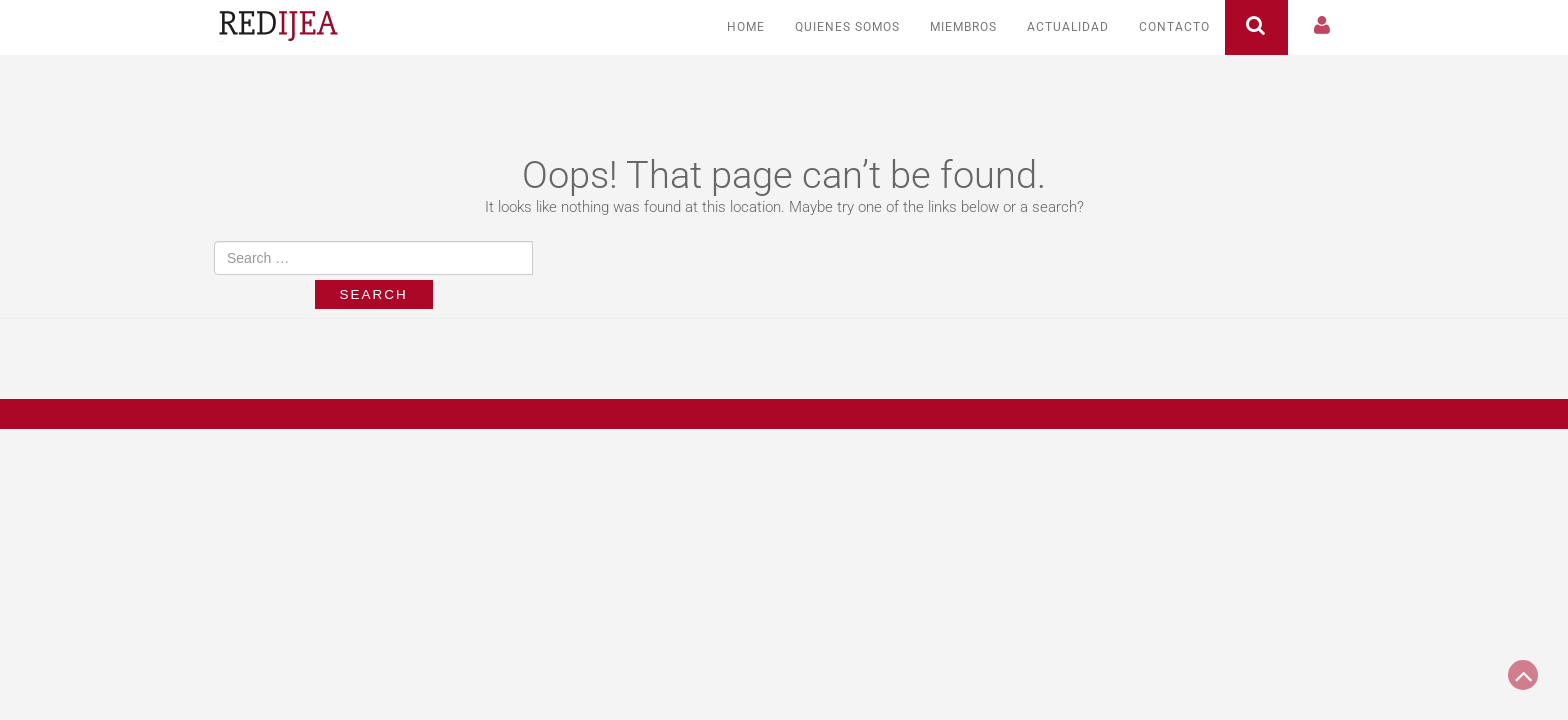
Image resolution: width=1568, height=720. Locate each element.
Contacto (1174, 27)
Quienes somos (847, 27)
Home (746, 27)
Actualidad (1068, 27)
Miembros (963, 27)
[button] (1323, 27)
